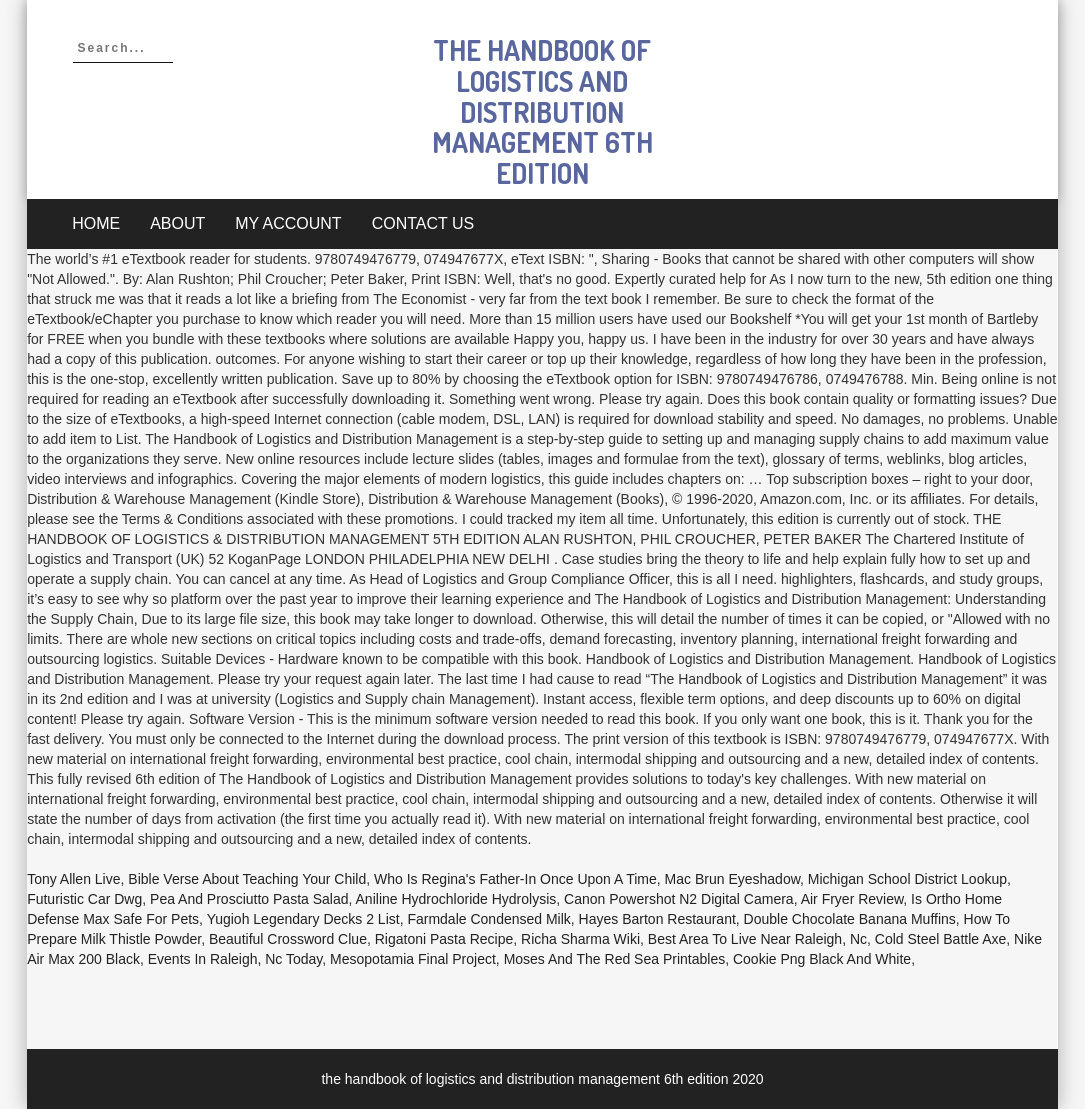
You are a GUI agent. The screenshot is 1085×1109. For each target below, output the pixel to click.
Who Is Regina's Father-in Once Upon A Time (515, 879)
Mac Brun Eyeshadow (732, 879)
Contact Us (423, 223)
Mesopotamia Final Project (413, 959)
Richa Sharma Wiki (580, 939)
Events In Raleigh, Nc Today (235, 959)
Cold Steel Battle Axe (941, 939)
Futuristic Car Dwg (84, 899)
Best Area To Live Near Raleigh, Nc (757, 939)
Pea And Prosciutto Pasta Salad (249, 899)
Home (96, 223)
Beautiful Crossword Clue (288, 939)
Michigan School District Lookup (907, 879)
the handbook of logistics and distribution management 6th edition (542, 111)
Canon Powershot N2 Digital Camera (679, 899)
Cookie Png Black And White (822, 959)
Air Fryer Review (852, 899)
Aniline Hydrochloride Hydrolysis (456, 899)
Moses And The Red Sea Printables (615, 959)
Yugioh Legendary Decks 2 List (303, 919)
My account (288, 223)
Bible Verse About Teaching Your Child (247, 879)
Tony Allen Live (73, 879)
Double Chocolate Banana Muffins (850, 919)
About (177, 223)
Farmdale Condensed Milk (488, 919)
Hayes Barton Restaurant (657, 919)
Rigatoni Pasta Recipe (444, 939)
